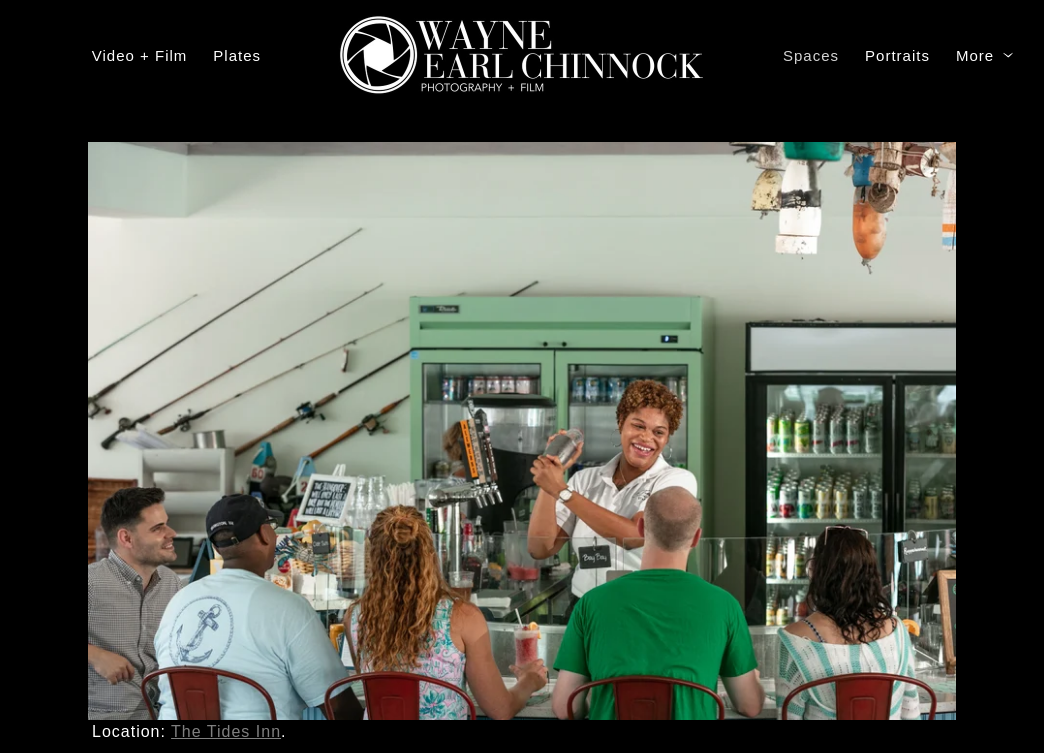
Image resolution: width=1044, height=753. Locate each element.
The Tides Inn (226, 731)
